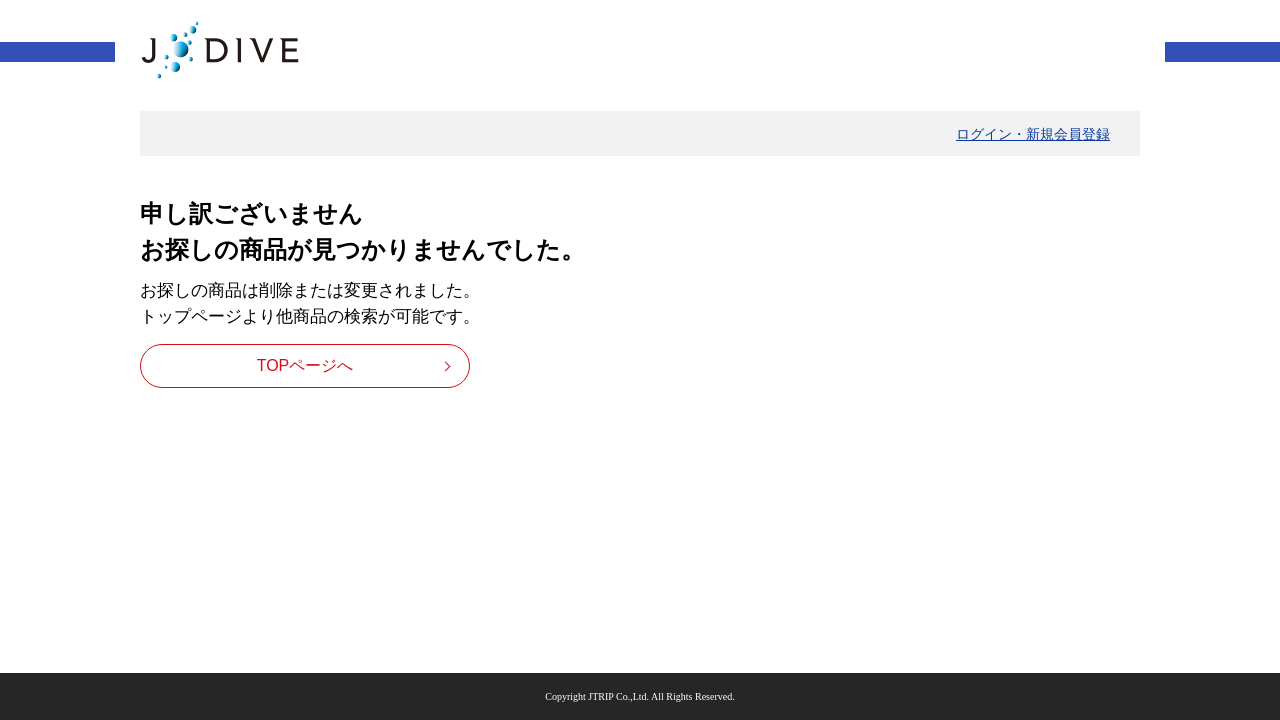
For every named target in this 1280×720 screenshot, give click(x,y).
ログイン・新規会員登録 (1033, 134)
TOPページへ (305, 365)
